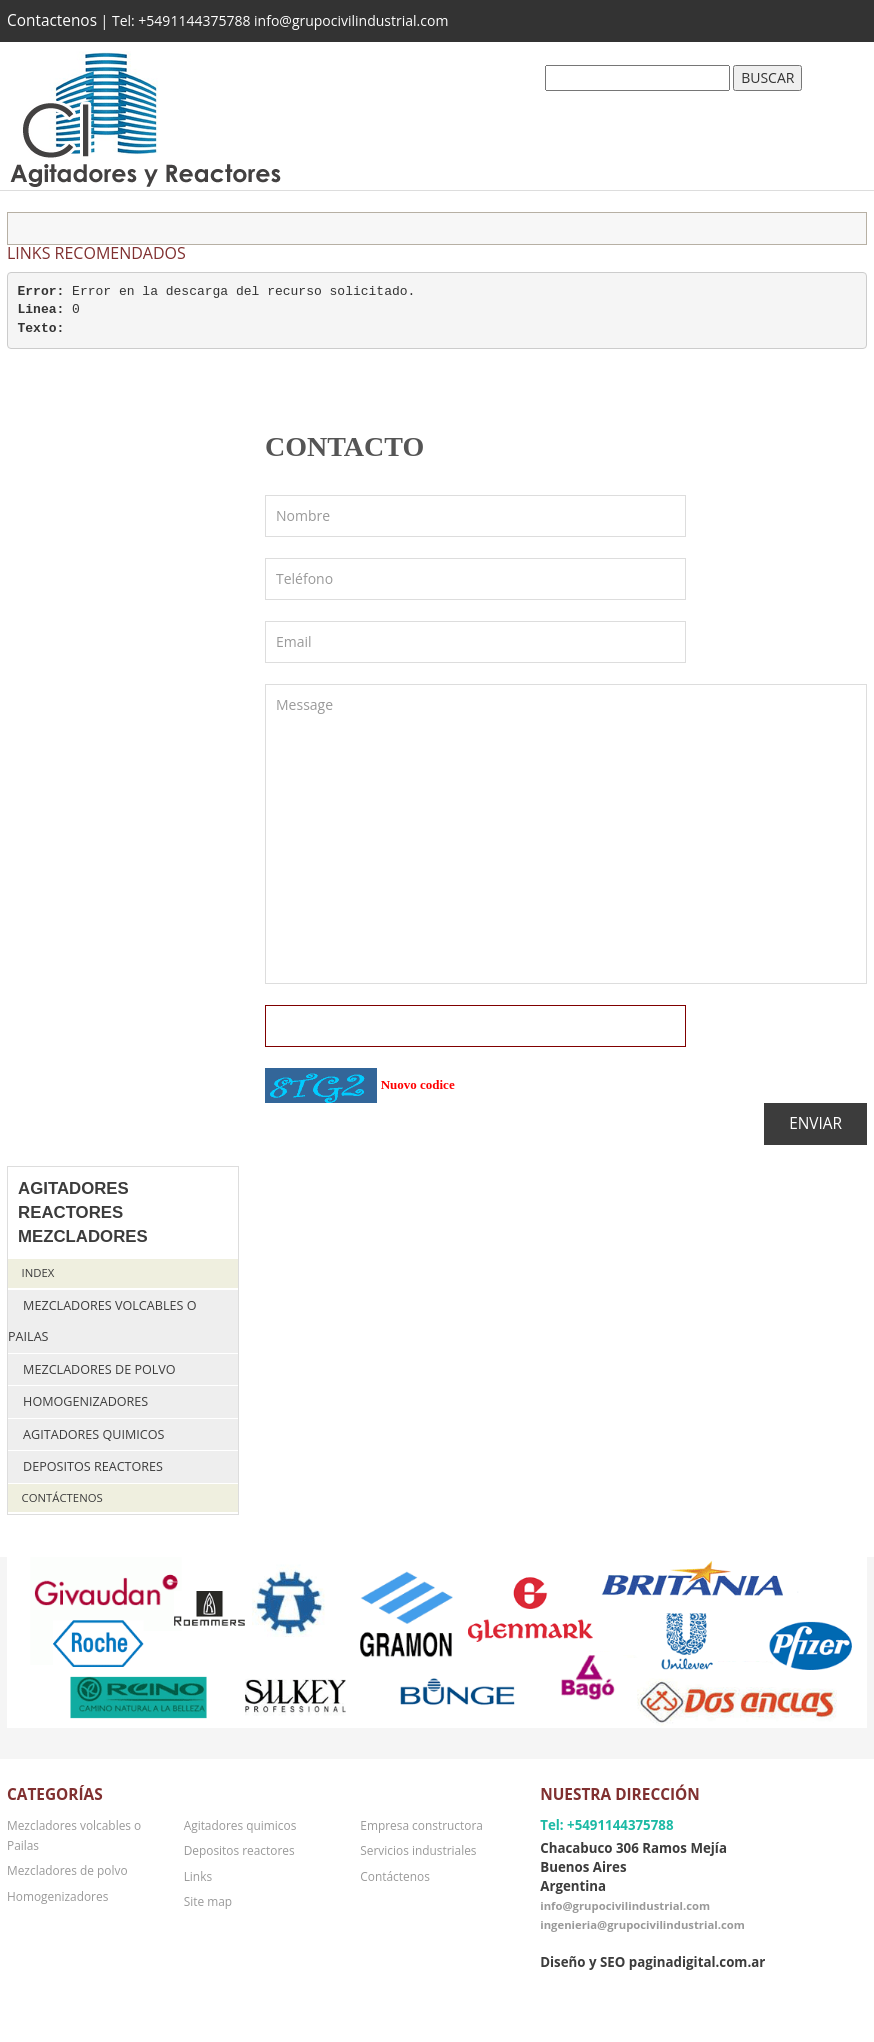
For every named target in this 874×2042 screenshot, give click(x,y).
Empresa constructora (421, 1825)
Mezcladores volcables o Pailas (102, 1321)
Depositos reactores (93, 1466)
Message (566, 834)
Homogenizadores (85, 1401)
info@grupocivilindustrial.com (625, 1905)
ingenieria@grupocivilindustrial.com (642, 1924)
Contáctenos (62, 1497)
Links (198, 1876)
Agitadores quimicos (93, 1434)
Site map (208, 1901)
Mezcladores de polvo (99, 1369)
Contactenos (52, 20)
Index (38, 1272)
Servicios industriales (418, 1850)
